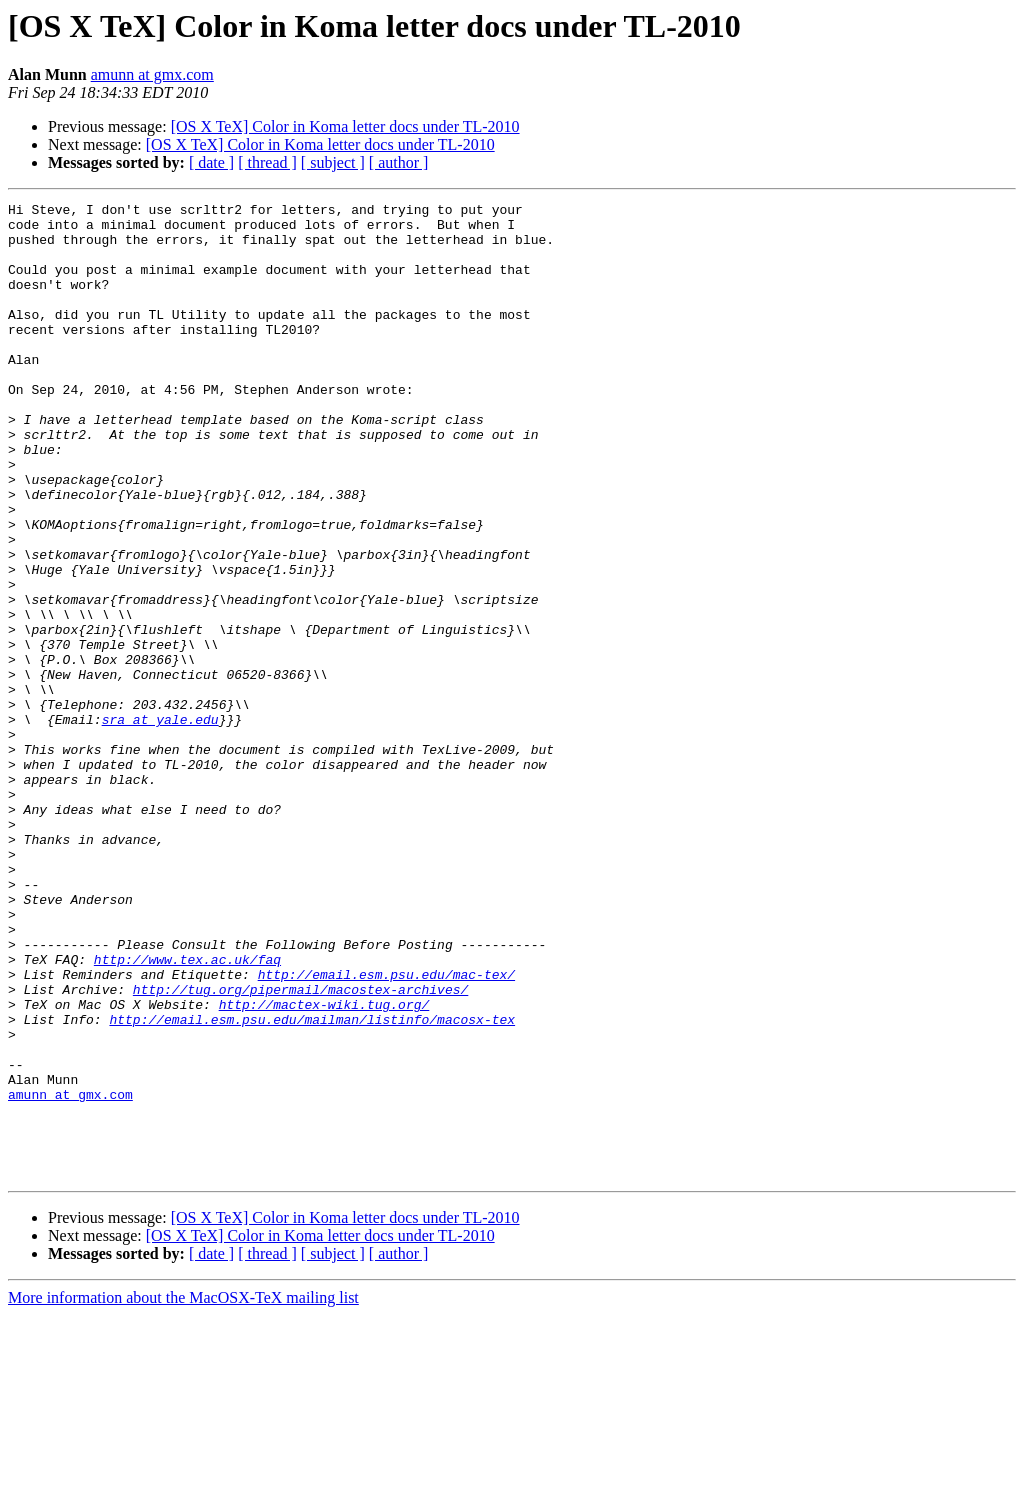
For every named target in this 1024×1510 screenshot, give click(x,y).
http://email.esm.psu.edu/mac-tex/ (386, 1130)
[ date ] (211, 162)
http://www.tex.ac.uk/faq (187, 1112)
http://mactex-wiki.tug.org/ (324, 1166)
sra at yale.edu (160, 824)
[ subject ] (333, 162)
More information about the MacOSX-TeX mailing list (183, 1492)
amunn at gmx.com (152, 74)
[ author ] (399, 162)
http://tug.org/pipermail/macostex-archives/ (300, 1148)
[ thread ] (267, 162)
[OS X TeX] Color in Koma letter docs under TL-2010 (345, 126)
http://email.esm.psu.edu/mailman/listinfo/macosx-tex (312, 1184)
